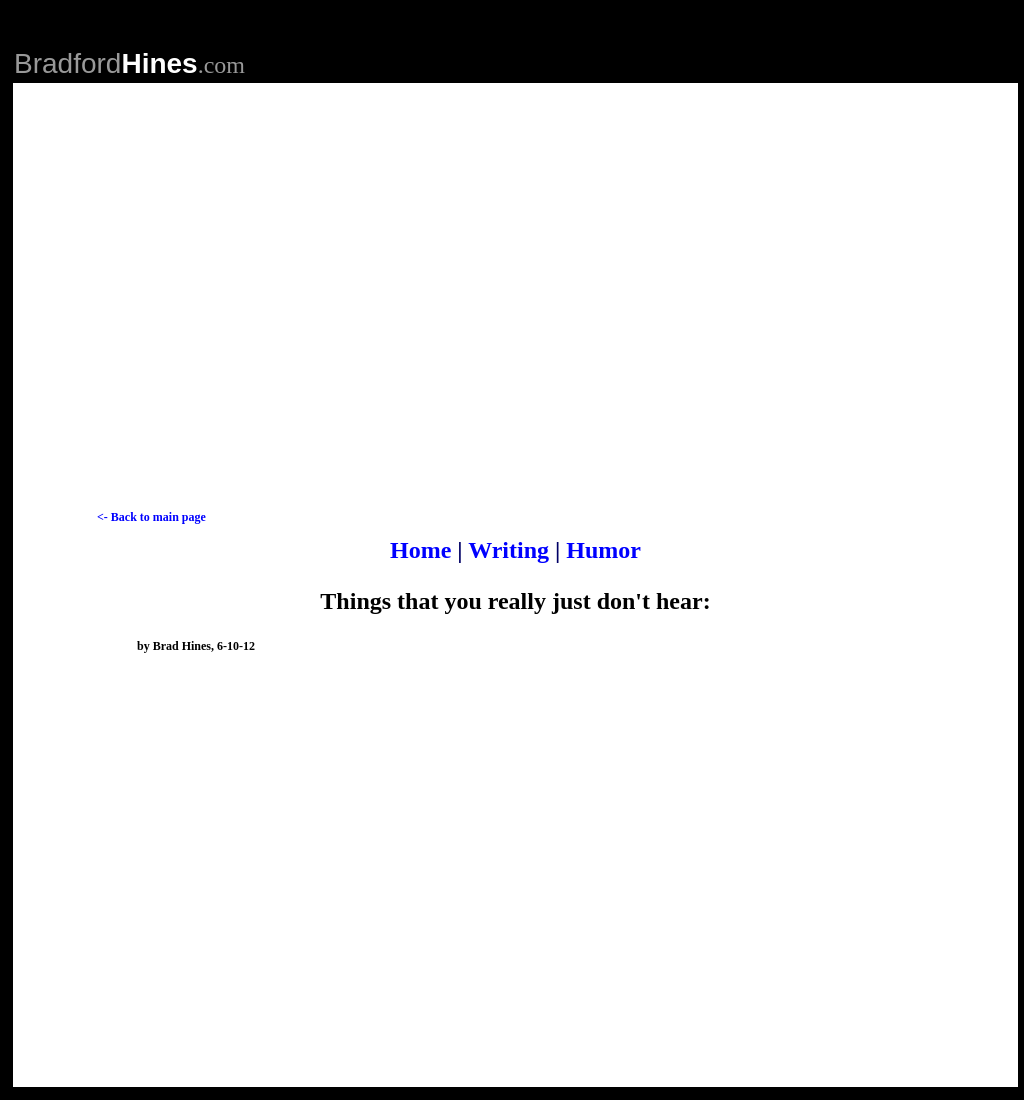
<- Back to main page (151, 517)
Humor (603, 550)
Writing (509, 550)
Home (423, 550)
